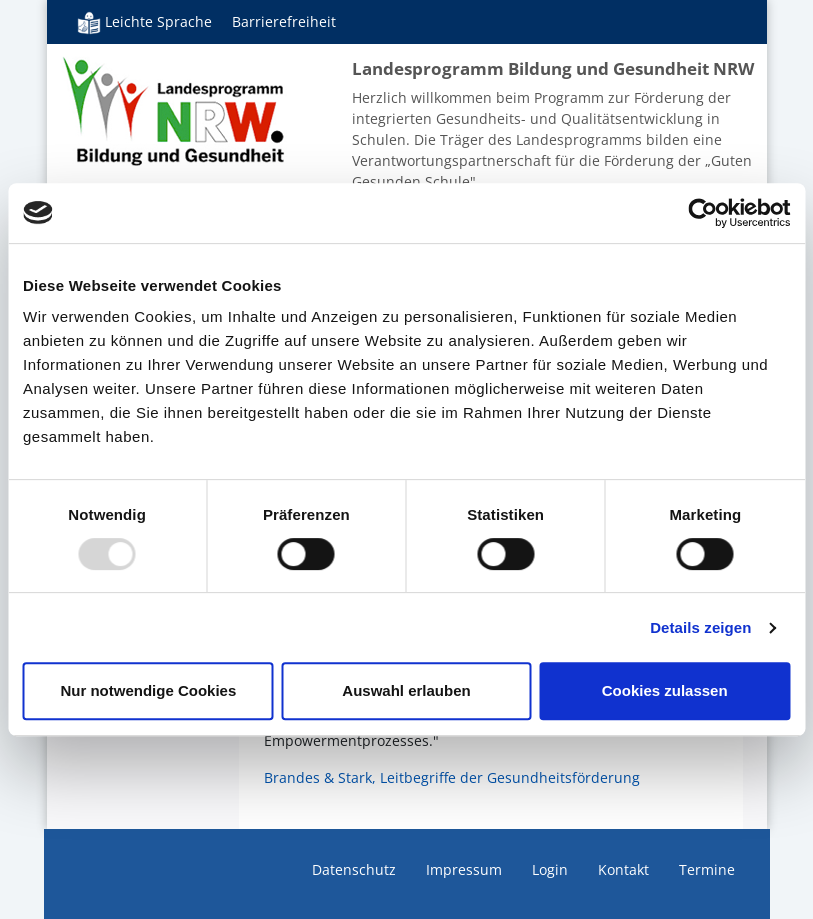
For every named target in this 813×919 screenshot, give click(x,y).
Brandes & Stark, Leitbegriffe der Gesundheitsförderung (452, 777)
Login (550, 869)
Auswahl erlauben (406, 690)
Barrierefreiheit (284, 21)
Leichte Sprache (144, 22)
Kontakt (623, 869)
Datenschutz (354, 869)
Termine (707, 869)
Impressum (464, 869)
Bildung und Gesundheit (174, 110)
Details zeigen (700, 627)
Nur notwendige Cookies (148, 690)
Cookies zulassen (665, 690)
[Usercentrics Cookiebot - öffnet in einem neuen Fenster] (702, 213)
